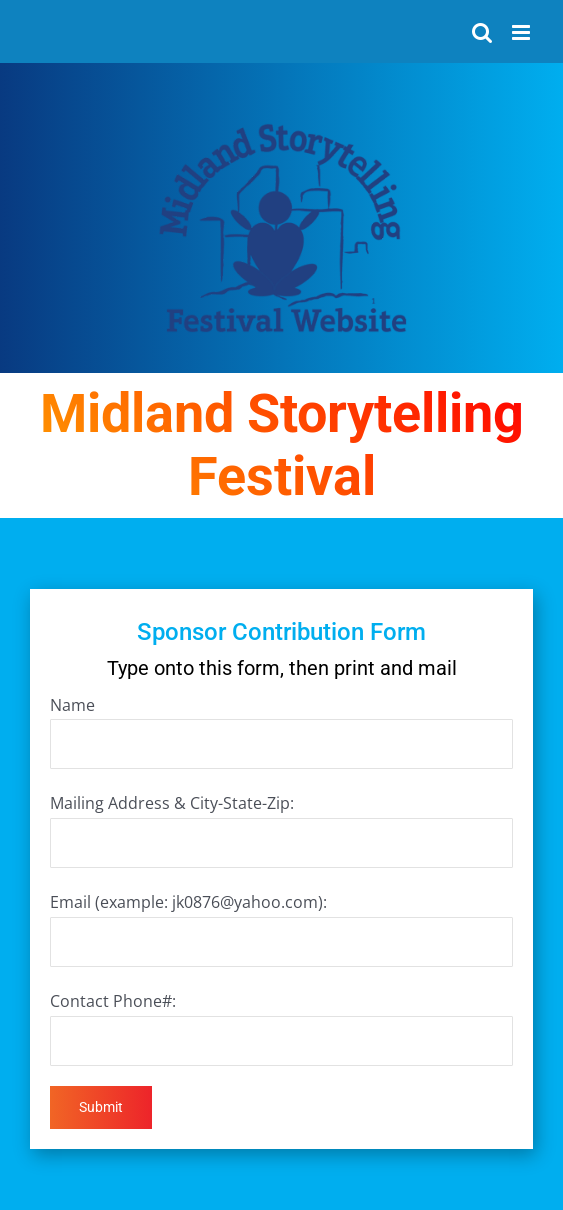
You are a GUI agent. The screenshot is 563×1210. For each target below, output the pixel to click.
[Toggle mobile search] (482, 32)
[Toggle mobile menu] (522, 32)
